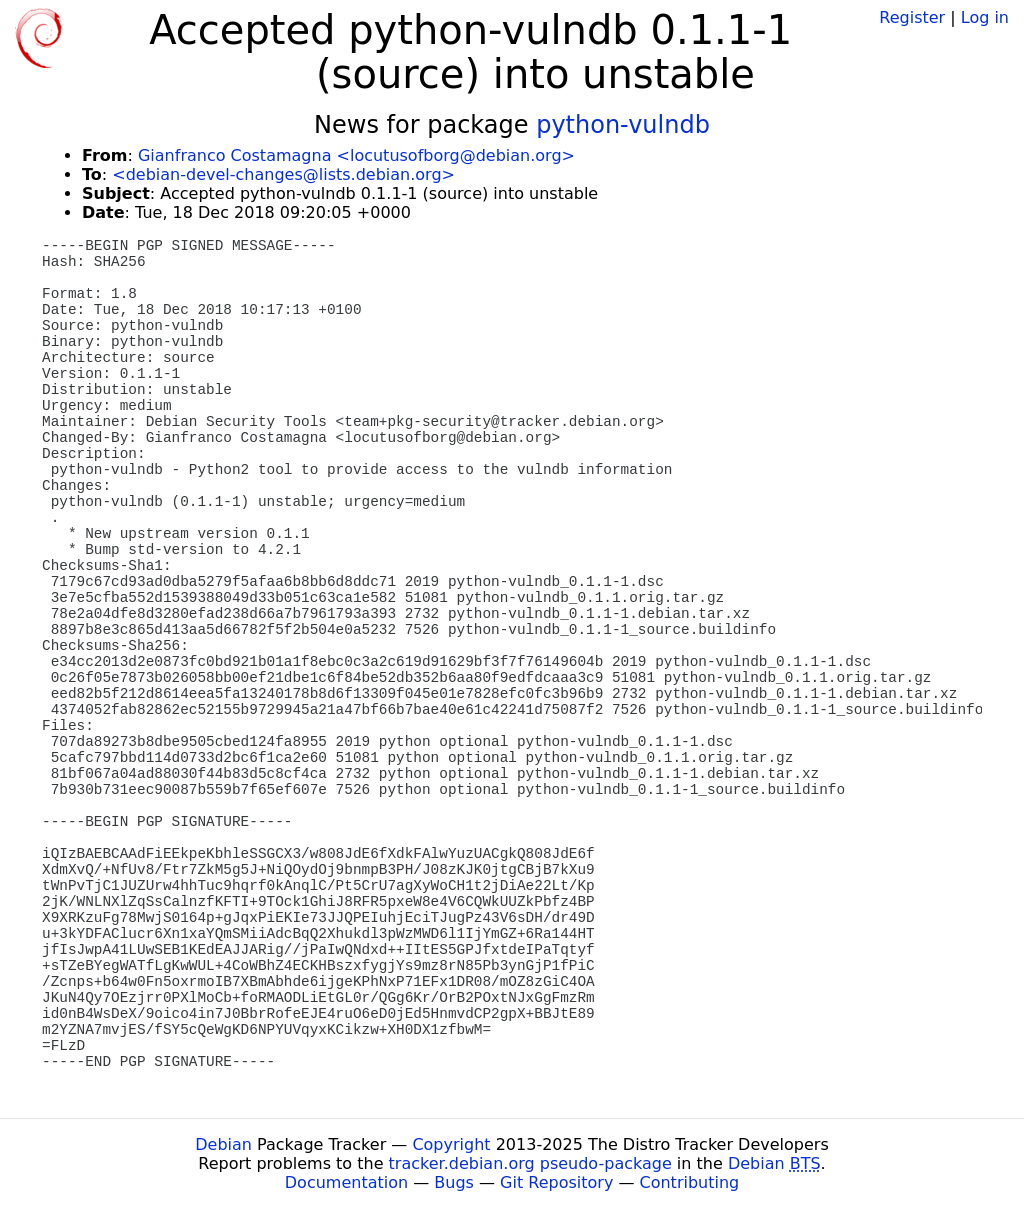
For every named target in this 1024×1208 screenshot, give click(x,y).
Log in (985, 17)
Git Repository (556, 1182)
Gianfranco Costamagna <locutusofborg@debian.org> (356, 155)
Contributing (690, 1182)
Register (912, 17)
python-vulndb (623, 125)
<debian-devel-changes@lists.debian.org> (283, 174)
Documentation (346, 1182)
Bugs (454, 1182)
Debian (223, 1144)
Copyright (451, 1144)
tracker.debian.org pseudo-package (530, 1163)
